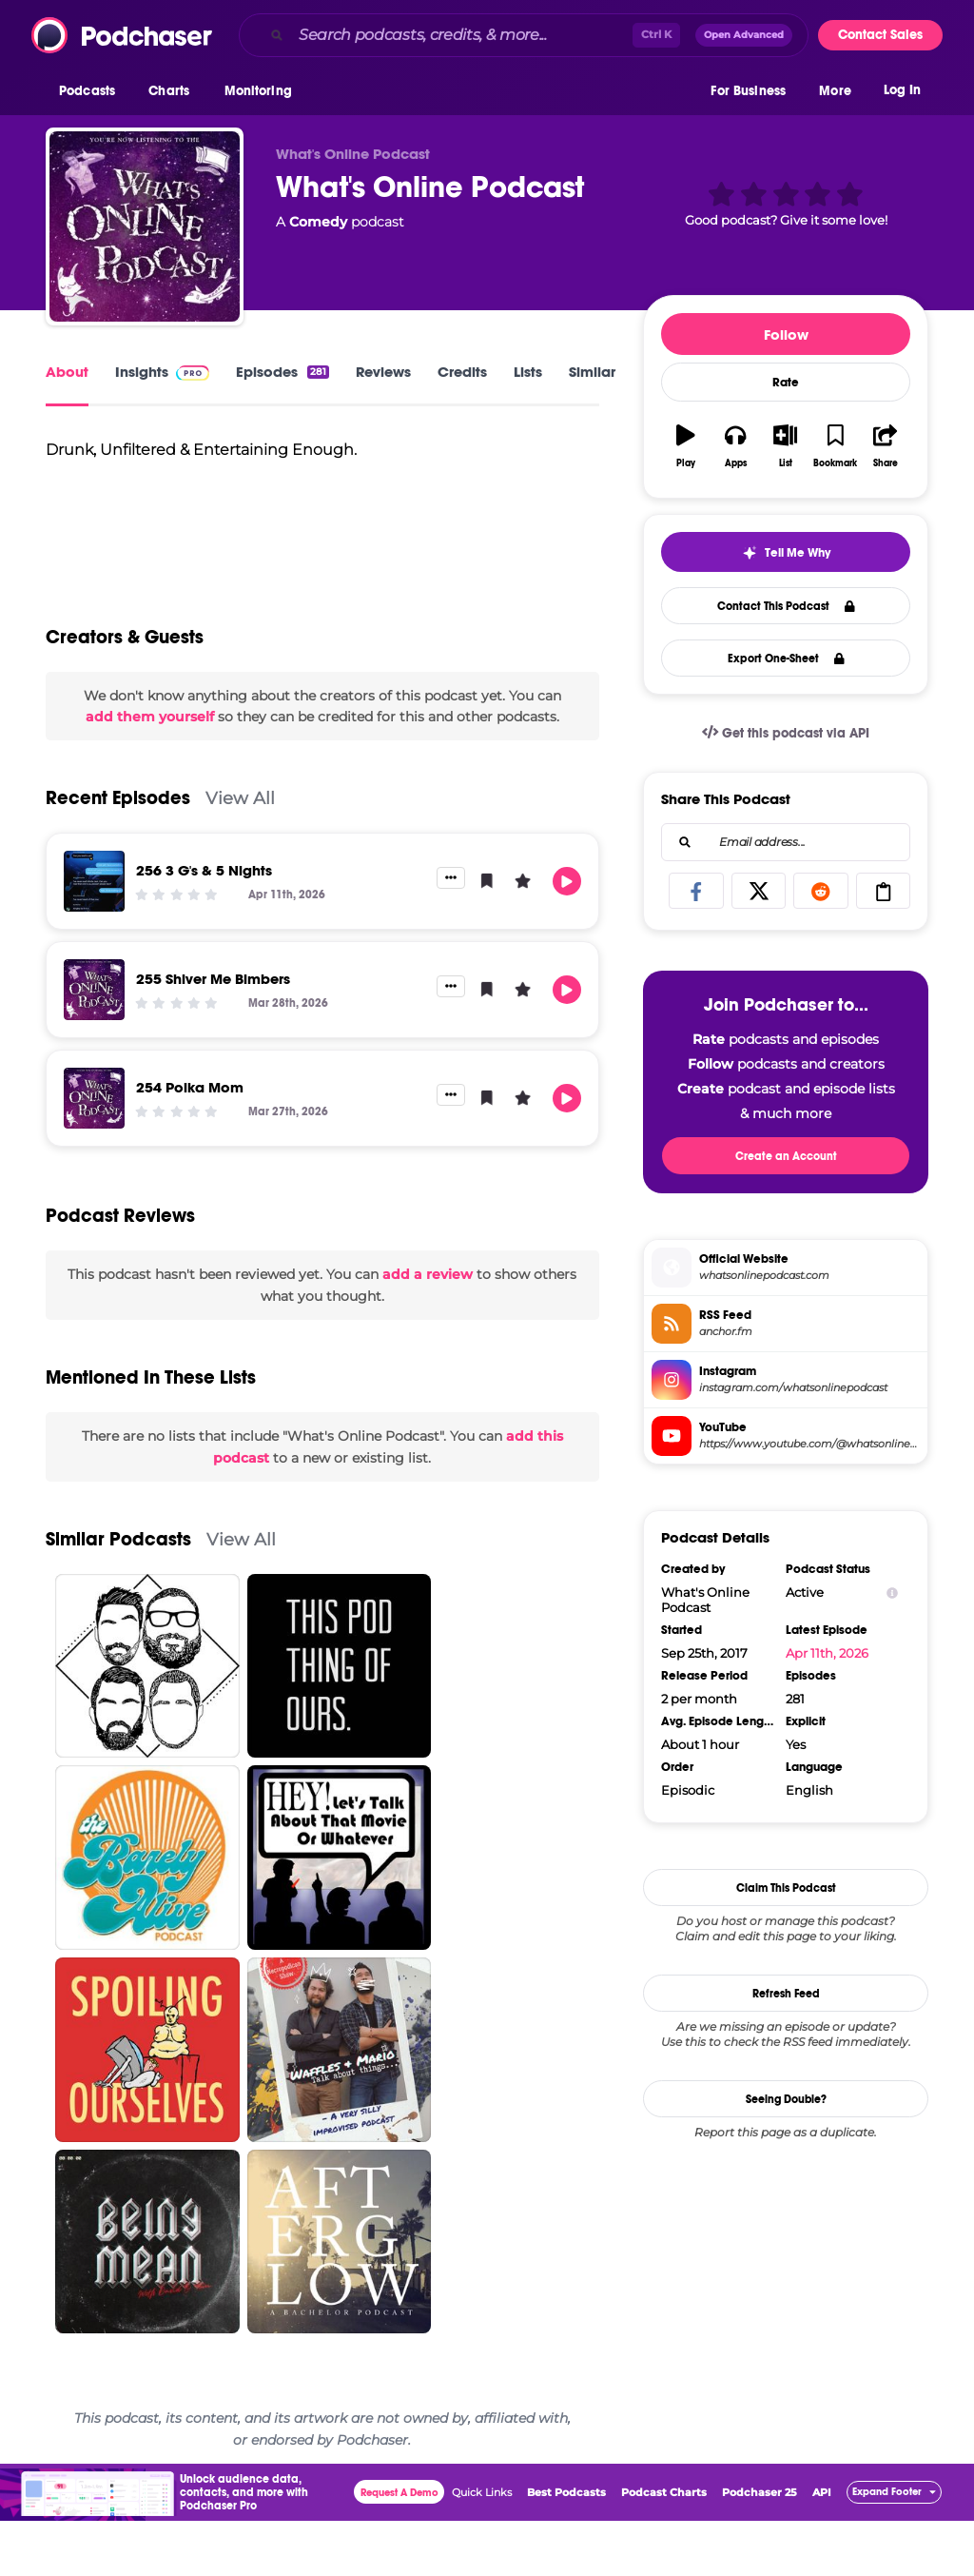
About (67, 372)
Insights (162, 372)
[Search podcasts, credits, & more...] (462, 35)
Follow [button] (786, 334)
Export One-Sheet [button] (786, 658)
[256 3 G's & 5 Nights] (94, 936)
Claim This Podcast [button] (786, 1888)
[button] (92, 94)
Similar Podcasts (118, 1594)
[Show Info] (892, 1592)
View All (240, 853)
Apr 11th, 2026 (827, 1653)
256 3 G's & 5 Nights (204, 925)
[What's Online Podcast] (144, 226)
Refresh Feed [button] (786, 1993)
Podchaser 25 (759, 2547)
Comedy (318, 221)
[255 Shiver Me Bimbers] (94, 1044)
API (821, 2547)
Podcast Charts (664, 2547)
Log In (902, 93)
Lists (528, 372)
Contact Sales (880, 35)
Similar (592, 372)
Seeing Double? (786, 2099)
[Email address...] (785, 842)
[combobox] (523, 35)
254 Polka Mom (190, 1142)
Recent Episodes (118, 853)
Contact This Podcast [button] (786, 606)
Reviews (383, 372)
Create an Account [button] (786, 1156)
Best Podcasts (566, 2547)
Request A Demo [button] (399, 2548)
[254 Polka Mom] (94, 1153)
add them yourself (150, 771)
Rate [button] (785, 382)
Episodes (282, 372)
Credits (462, 372)
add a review (427, 1329)
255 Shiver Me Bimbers (213, 1034)
